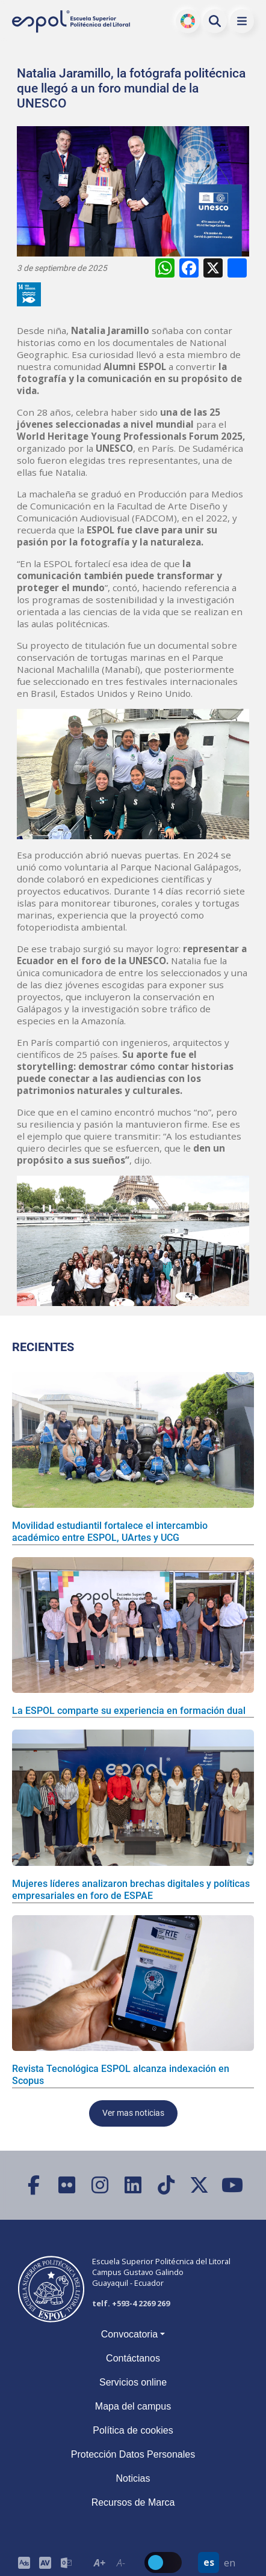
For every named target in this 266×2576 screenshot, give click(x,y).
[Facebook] (34, 2185)
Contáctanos (133, 2358)
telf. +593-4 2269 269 (131, 2303)
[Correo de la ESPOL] (65, 2562)
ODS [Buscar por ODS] (188, 21)
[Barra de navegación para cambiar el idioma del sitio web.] (219, 2562)
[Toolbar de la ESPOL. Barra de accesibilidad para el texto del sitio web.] (110, 2562)
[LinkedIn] (133, 2185)
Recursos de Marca (133, 2502)
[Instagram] (100, 2185)
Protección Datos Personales (133, 2454)
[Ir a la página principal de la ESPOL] (72, 21)
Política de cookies (133, 2430)
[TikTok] (166, 2185)
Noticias (133, 2478)
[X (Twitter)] (199, 2185)
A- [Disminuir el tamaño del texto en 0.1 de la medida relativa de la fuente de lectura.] (121, 2562)
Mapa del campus (133, 2406)
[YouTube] (232, 2185)
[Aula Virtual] (44, 2562)
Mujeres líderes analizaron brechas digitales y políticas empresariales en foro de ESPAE (131, 1889)
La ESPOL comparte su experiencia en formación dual (129, 1710)
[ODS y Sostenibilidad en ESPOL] (31, 294)
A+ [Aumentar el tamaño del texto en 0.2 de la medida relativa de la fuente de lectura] (99, 2562)
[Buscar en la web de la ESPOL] (215, 21)
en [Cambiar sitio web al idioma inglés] (229, 2562)
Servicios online (133, 2382)
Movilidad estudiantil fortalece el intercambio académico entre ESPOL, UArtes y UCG (110, 1531)
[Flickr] (67, 2185)
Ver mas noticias (133, 2113)
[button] (242, 21)
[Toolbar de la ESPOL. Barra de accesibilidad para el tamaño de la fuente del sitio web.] (44, 2562)
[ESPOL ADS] (23, 2562)
